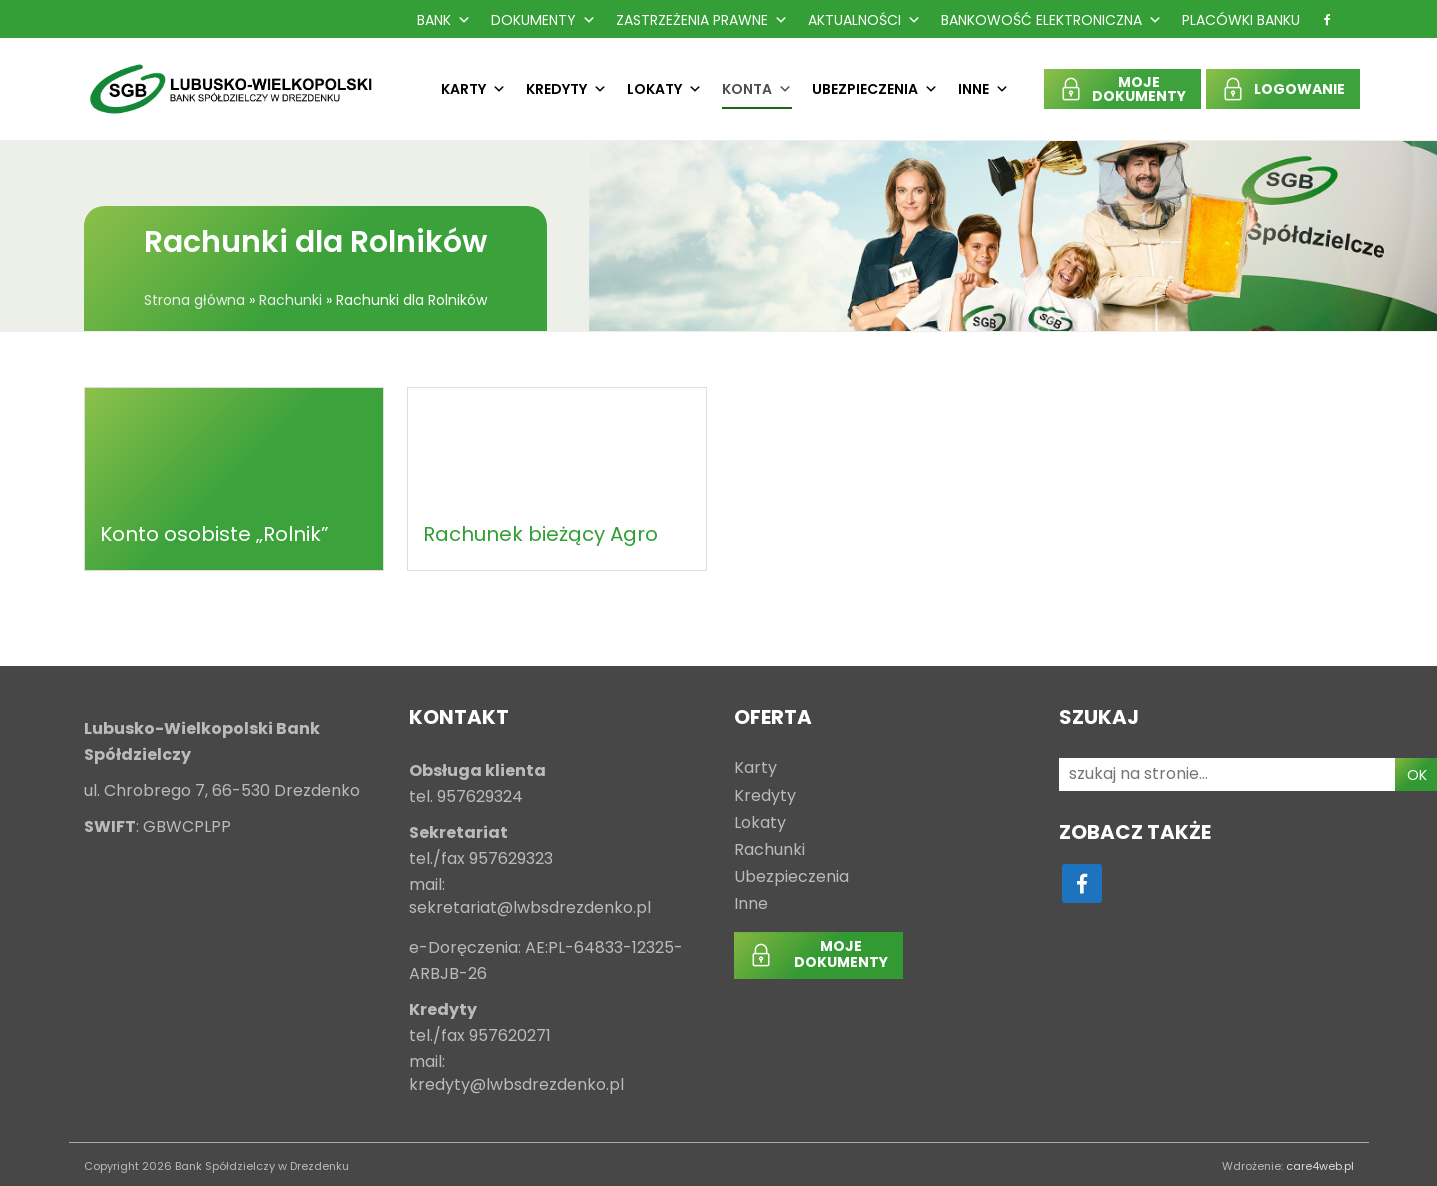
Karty (473, 89)
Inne (983, 89)
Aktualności (864, 20)
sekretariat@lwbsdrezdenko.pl (530, 908)
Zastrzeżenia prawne (702, 20)
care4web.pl (1320, 1166)
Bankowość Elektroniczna (1051, 20)
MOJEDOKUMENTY (1139, 89)
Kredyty (566, 89)
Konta (757, 89)
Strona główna (194, 300)
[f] (1327, 20)
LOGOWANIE (1299, 89)
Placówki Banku (1241, 20)
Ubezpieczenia (875, 89)
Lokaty (664, 89)
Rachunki (290, 300)
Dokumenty (543, 20)
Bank (444, 20)
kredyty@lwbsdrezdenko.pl (516, 1085)
